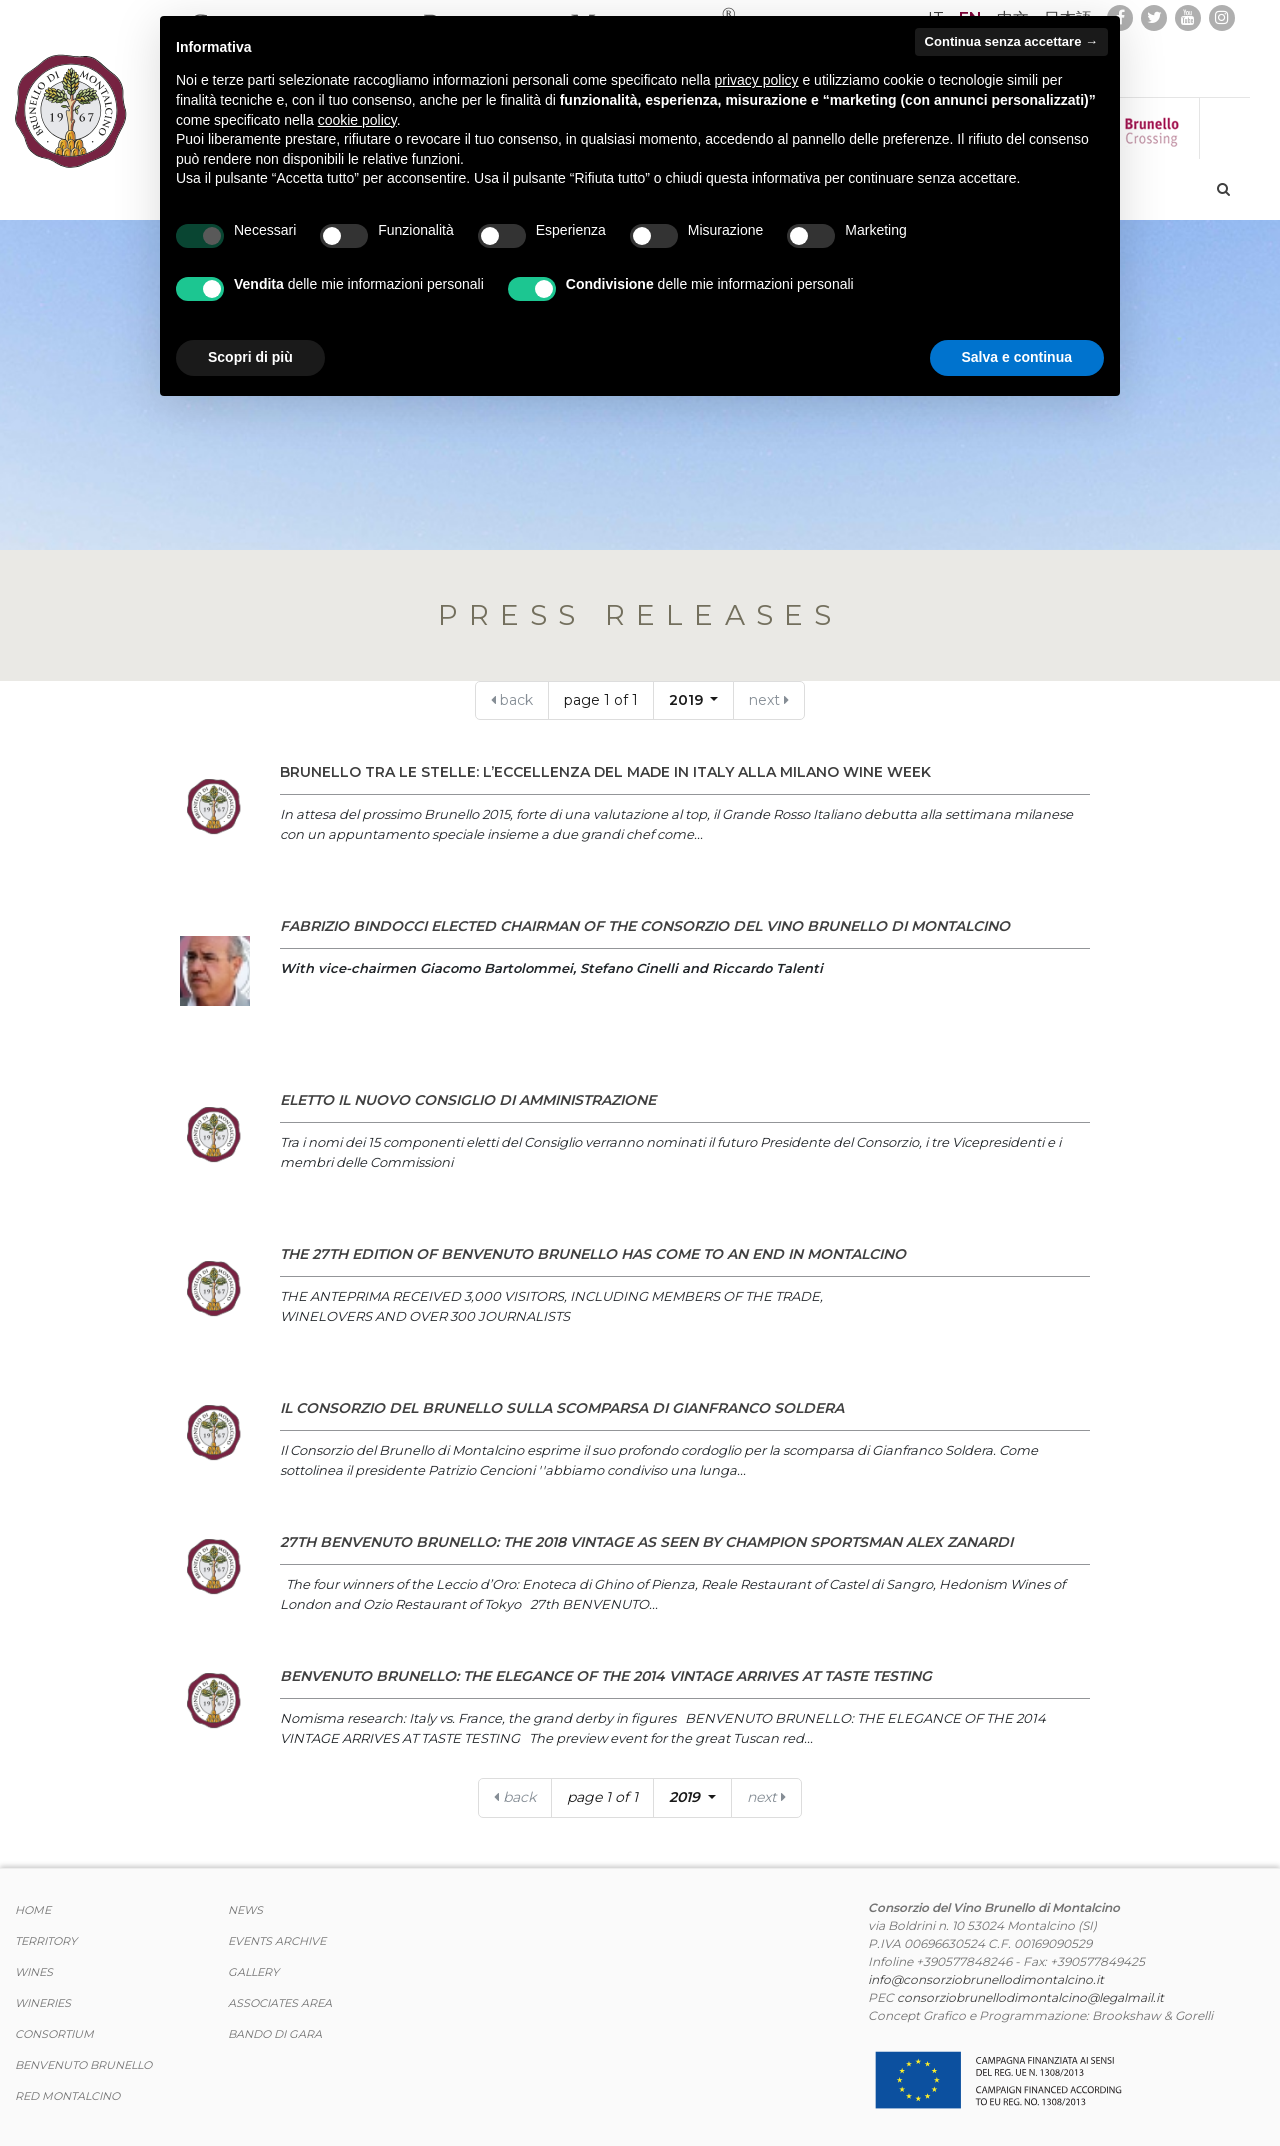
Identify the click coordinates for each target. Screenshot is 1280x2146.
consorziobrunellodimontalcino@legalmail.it (1030, 1997)
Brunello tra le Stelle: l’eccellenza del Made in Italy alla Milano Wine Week (605, 772)
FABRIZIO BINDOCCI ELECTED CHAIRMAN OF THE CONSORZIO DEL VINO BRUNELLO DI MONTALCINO (645, 926)
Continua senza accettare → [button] (1011, 41)
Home (33, 1910)
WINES (34, 1972)
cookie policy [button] (357, 120)
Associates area (280, 2003)
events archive (277, 1941)
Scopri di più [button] (250, 357)
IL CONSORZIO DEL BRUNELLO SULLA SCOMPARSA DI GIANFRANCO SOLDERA (562, 1408)
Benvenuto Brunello (83, 2065)
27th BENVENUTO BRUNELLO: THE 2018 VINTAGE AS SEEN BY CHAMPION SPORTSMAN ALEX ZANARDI (646, 1542)
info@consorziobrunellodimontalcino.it (986, 1979)
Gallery (253, 1972)
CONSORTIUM (54, 2034)
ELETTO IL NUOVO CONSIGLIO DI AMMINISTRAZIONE (468, 1100)
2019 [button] (688, 700)
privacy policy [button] (757, 80)
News (245, 1910)
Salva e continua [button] (1017, 357)
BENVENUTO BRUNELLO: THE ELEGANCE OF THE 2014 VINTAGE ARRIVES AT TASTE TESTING (606, 1676)
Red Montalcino (67, 2096)
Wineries (43, 2003)
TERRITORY (46, 1941)
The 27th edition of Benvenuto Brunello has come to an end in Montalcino (593, 1254)
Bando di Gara (275, 2034)
